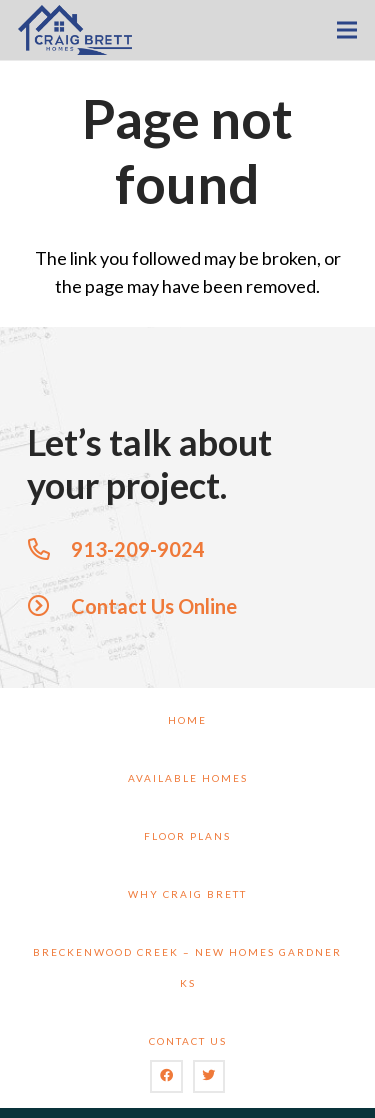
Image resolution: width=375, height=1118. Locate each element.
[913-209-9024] (49, 549)
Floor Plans (187, 836)
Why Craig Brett (187, 894)
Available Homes (188, 778)
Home (187, 720)
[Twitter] (209, 1076)
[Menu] (347, 30)
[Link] (75, 30)
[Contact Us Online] (49, 606)
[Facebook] (166, 1076)
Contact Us (188, 1041)
